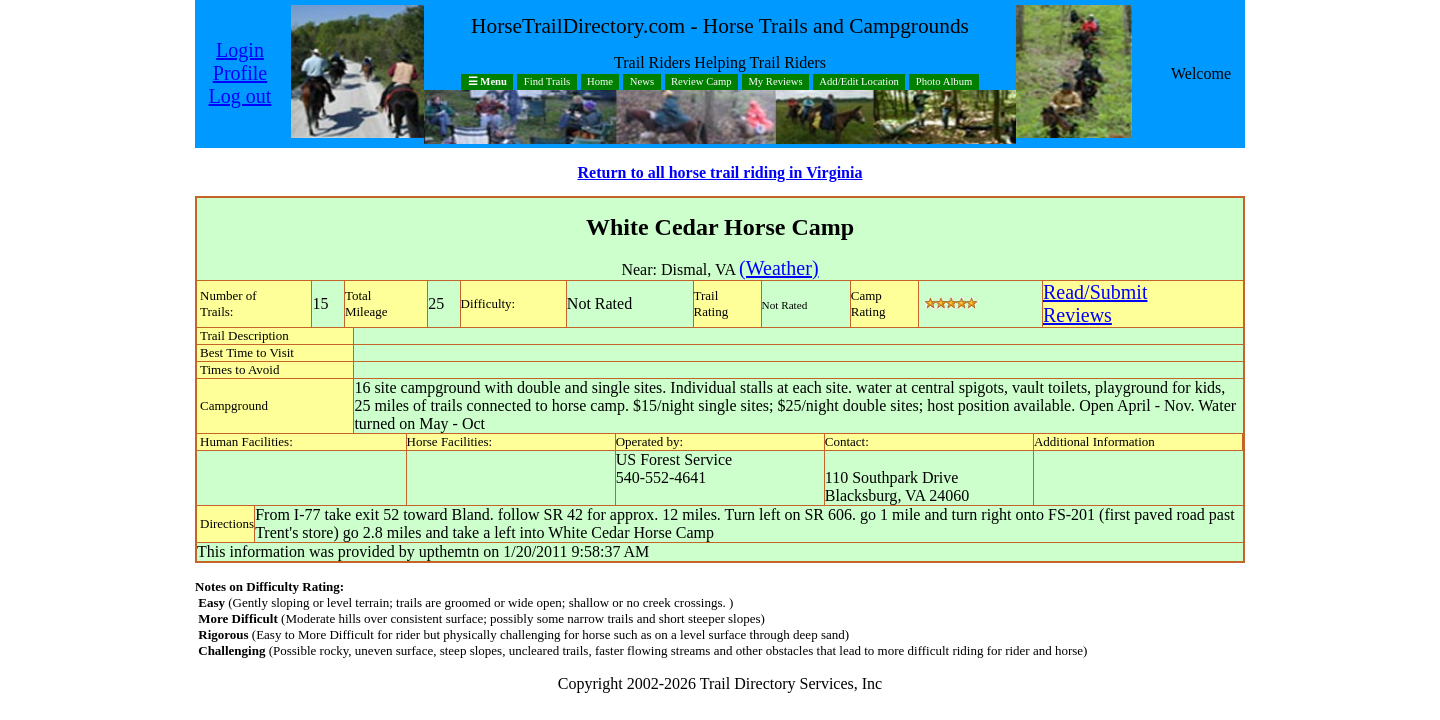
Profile (240, 73)
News (642, 82)
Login (240, 50)
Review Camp (701, 82)
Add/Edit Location (859, 82)
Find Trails (547, 82)
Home (600, 82)
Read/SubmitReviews (1095, 303)
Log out (240, 96)
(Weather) (778, 268)
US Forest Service (674, 459)
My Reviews (775, 82)
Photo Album (944, 82)
